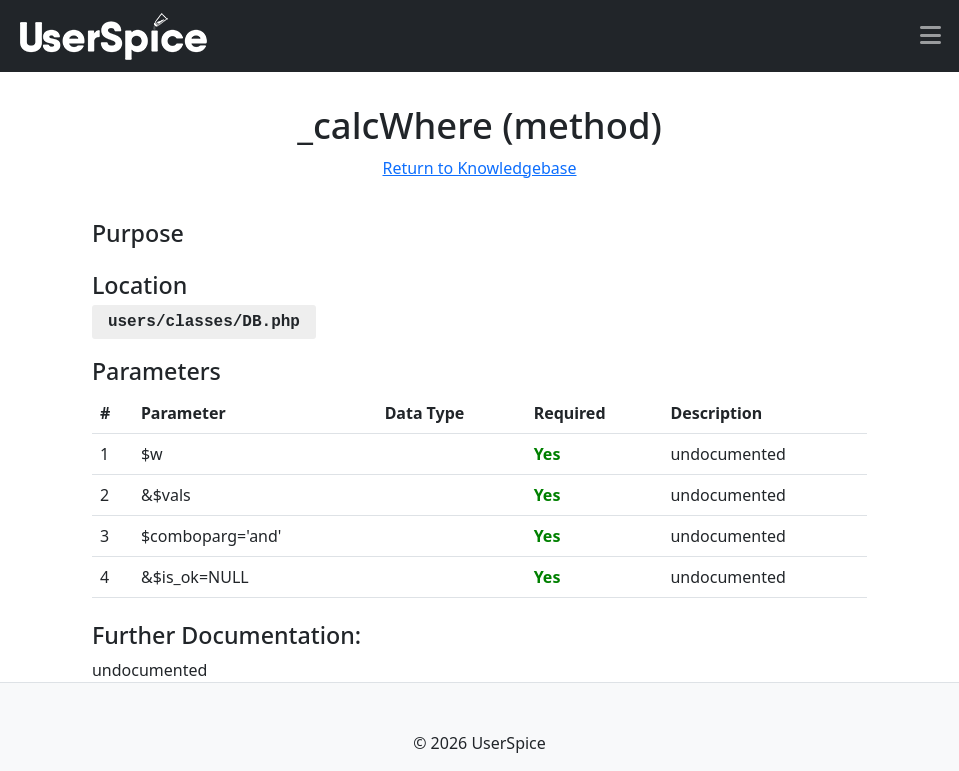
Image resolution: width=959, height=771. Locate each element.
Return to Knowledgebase (479, 168)
